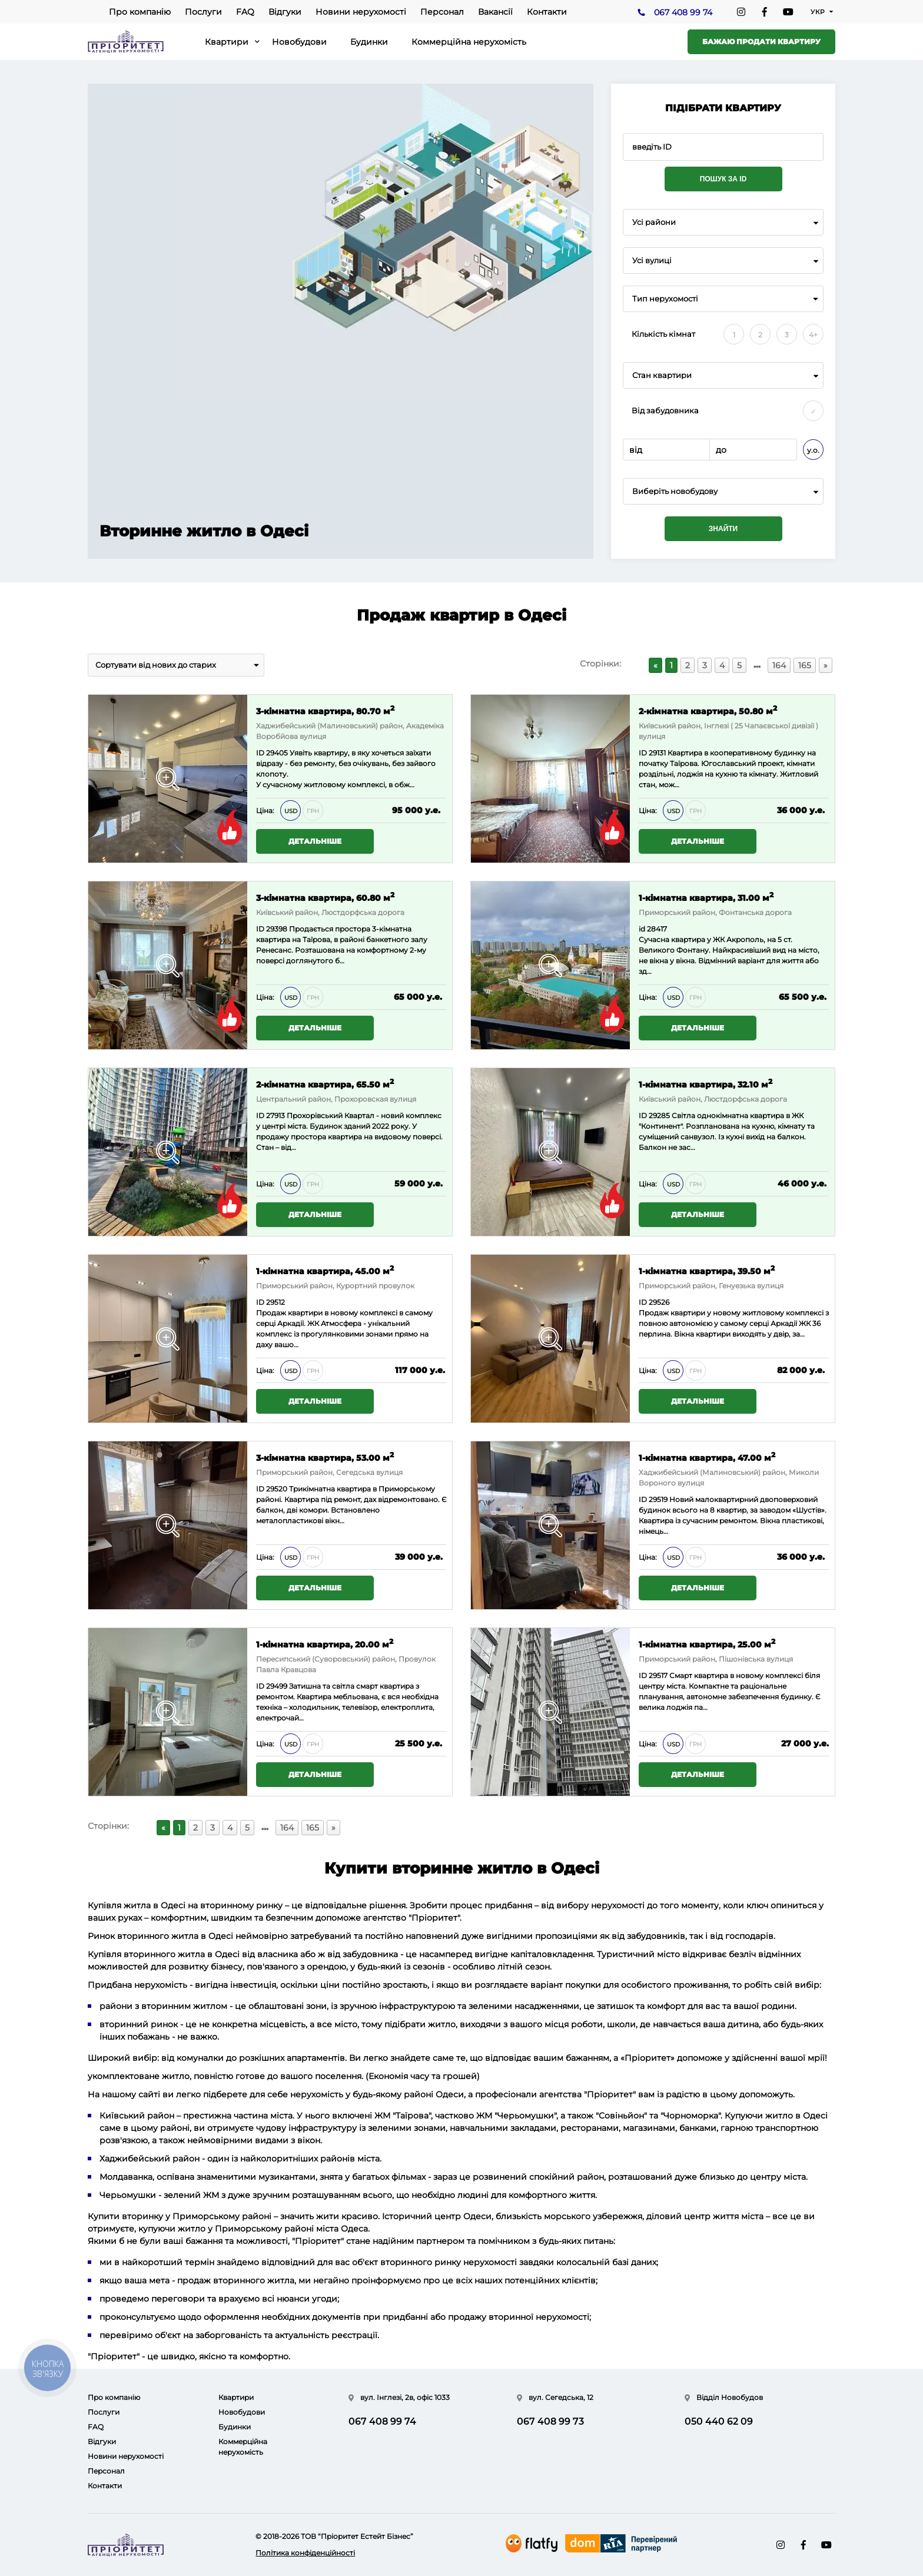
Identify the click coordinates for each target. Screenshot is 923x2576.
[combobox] (723, 222)
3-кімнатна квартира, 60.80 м (325, 897)
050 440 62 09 (719, 2421)
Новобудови (299, 42)
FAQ (245, 11)
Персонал (442, 11)
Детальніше (314, 841)
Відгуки (284, 11)
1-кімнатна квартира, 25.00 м (707, 1643)
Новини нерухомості (361, 11)
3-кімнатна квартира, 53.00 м (325, 1457)
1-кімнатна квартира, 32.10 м (705, 1084)
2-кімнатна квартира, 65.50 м (325, 1084)
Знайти (723, 529)
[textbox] (723, 491)
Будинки (369, 42)
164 (779, 665)
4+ (813, 334)
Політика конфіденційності (305, 2552)
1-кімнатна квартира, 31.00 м (706, 897)
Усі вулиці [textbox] (652, 260)
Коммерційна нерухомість (468, 42)
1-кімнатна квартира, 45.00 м (325, 1270)
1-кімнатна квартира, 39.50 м (707, 1270)
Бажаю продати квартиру (761, 41)
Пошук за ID (723, 179)
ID (260, 928)
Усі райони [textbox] (654, 222)
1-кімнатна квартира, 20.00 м (324, 1643)
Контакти (547, 11)
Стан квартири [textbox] (662, 375)
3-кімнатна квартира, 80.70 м (325, 710)
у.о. (813, 450)
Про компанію (140, 11)
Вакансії (495, 11)
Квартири (226, 42)
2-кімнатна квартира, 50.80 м (708, 710)
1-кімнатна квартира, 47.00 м (707, 1457)
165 (804, 665)
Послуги (203, 11)
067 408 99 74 (683, 12)
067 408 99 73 (550, 2421)
